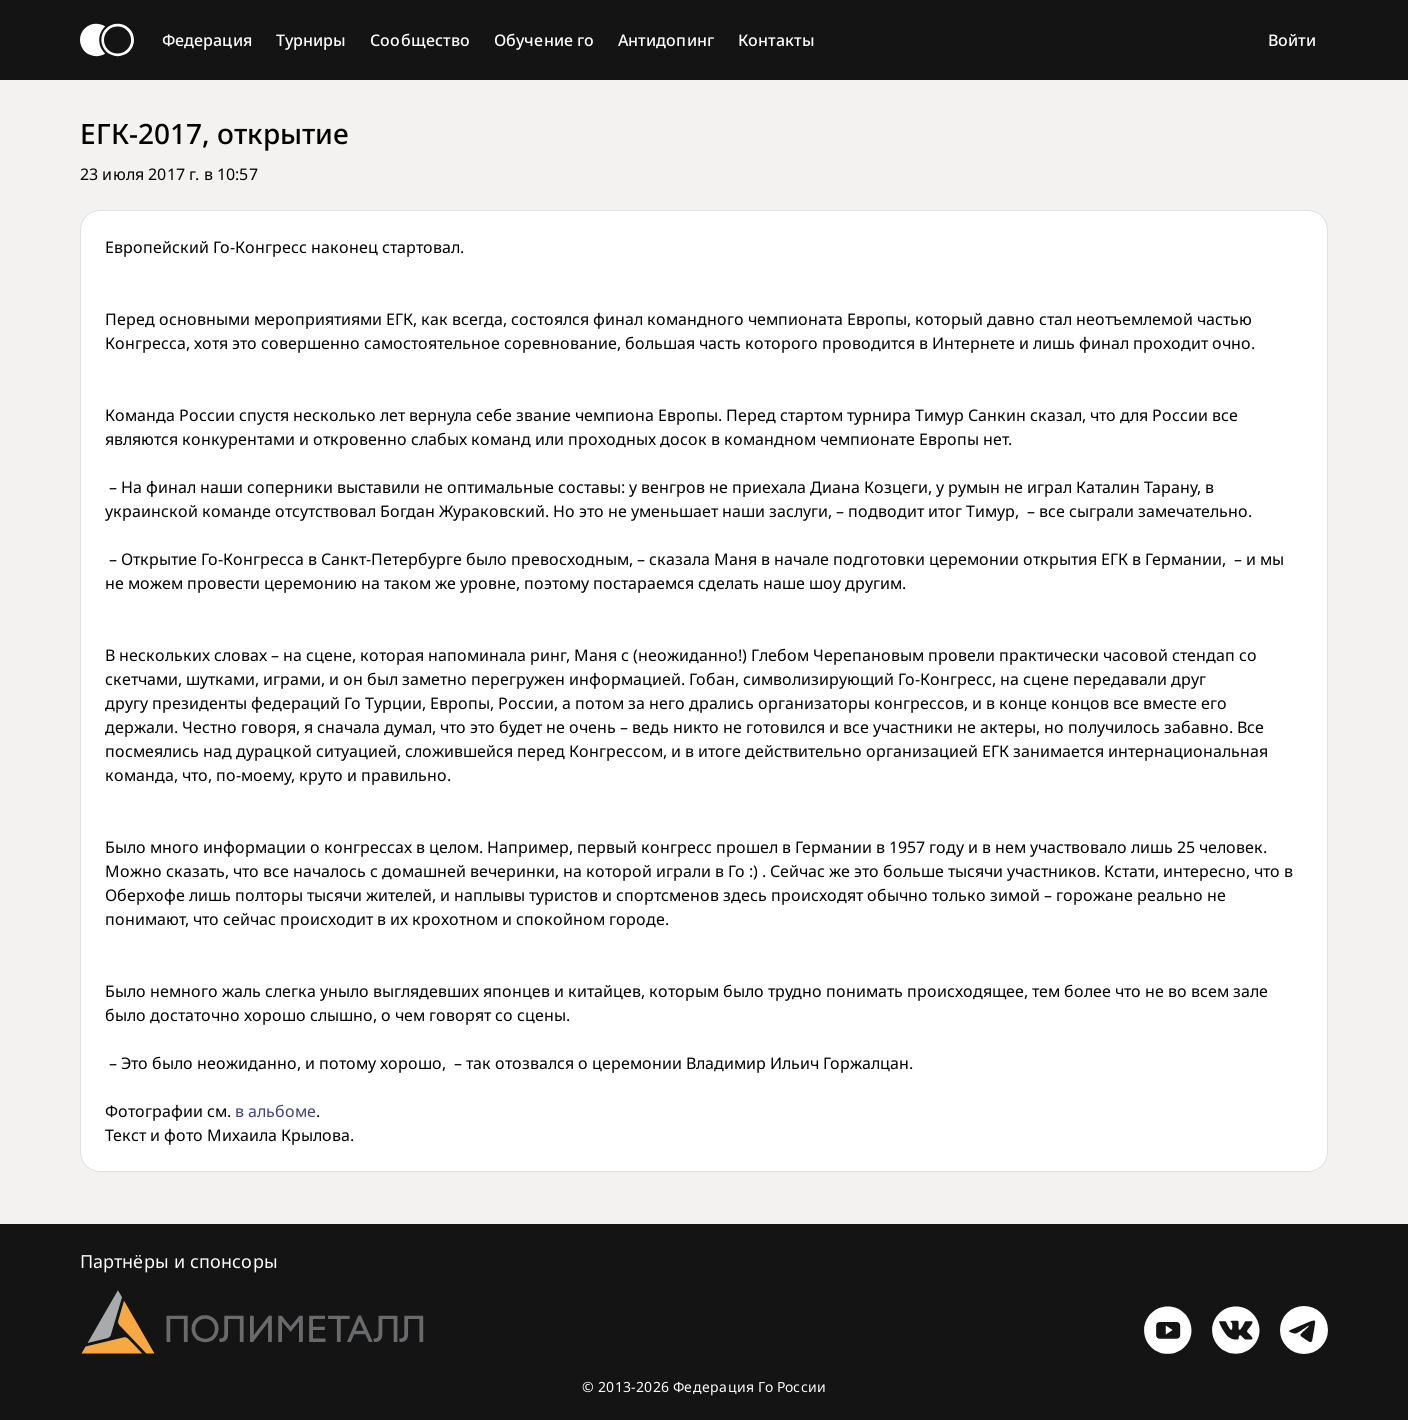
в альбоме (275, 1111)
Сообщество (420, 40)
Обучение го (544, 40)
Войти (1292, 40)
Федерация (207, 40)
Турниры (311, 40)
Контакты (777, 40)
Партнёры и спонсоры (179, 1261)
